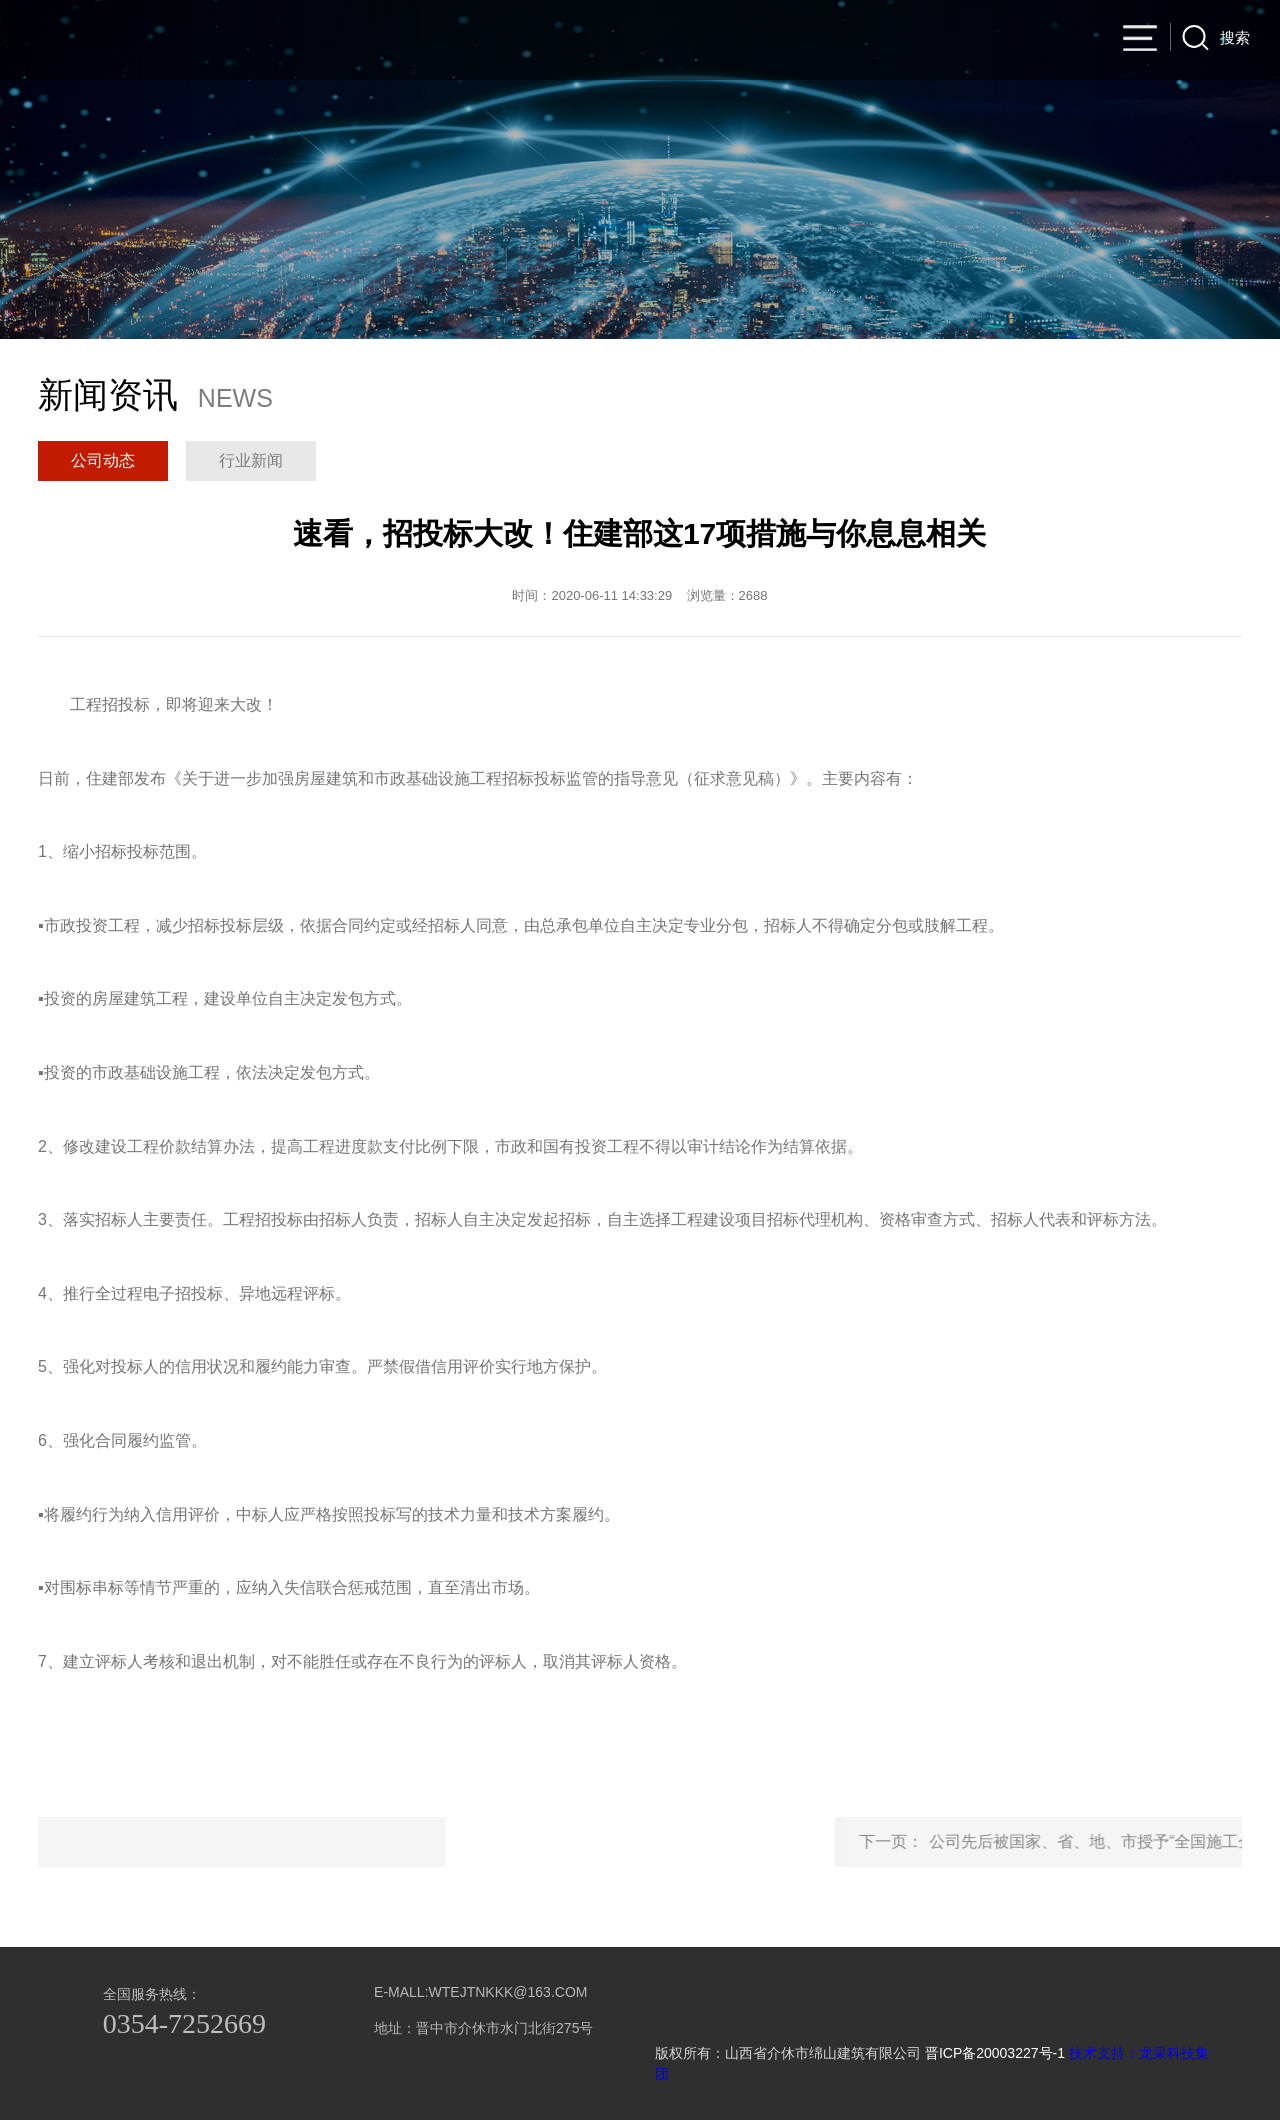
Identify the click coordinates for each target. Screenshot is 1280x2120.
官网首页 (428, 40)
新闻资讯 (788, 40)
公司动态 (103, 460)
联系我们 (1058, 40)
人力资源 (968, 40)
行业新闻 (251, 460)
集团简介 (518, 40)
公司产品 (608, 40)
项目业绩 (698, 40)
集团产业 (878, 40)
